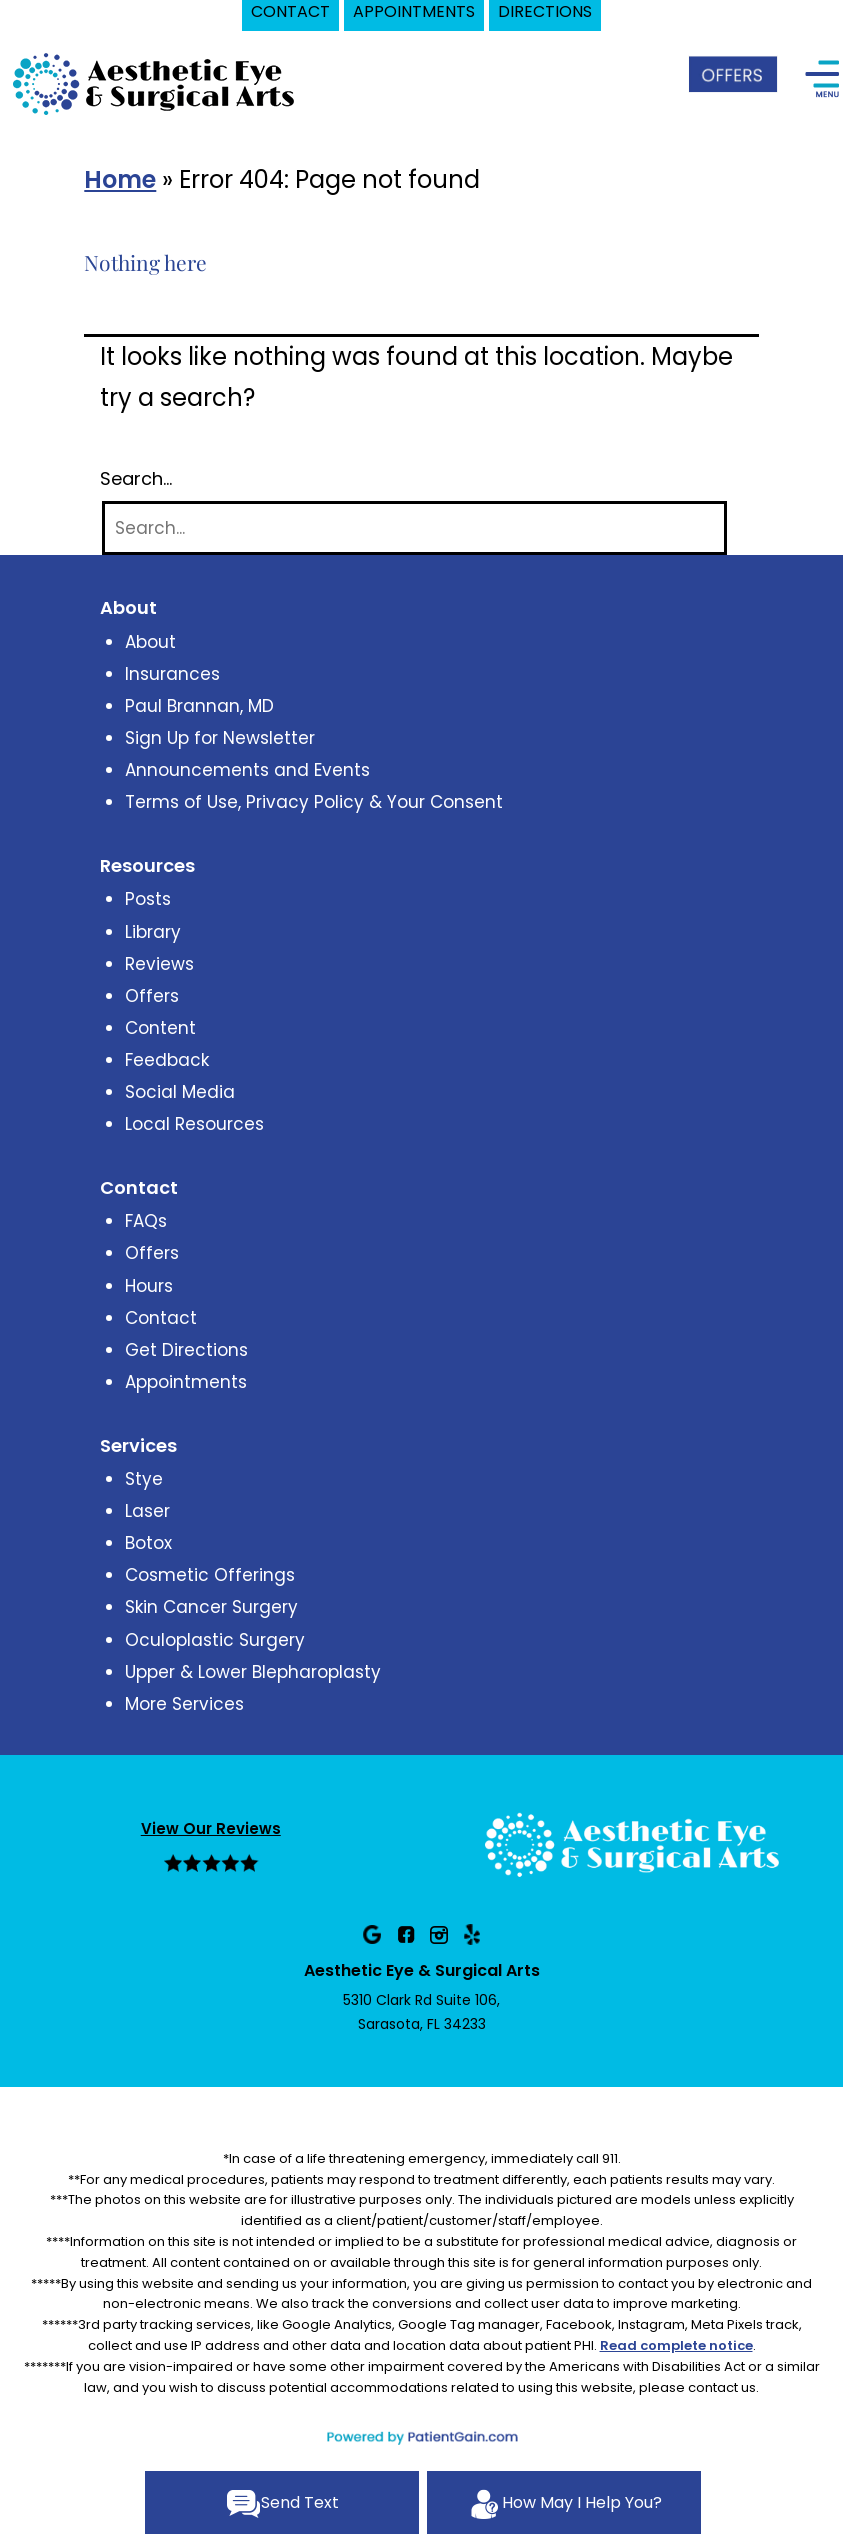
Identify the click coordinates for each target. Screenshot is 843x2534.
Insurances (172, 674)
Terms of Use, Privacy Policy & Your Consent (314, 802)
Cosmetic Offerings (210, 1575)
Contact (161, 1318)
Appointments (186, 1382)
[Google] (372, 1933)
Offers (152, 996)
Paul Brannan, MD (199, 706)
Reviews (159, 964)
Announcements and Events (247, 770)
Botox (148, 1543)
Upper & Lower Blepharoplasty (253, 1672)
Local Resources (194, 1124)
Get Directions (186, 1350)
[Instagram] (439, 1933)
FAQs (146, 1221)
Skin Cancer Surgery (211, 1607)
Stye (144, 1479)
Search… (136, 479)
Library (153, 932)
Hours (149, 1286)
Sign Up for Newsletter (220, 738)
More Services (184, 1704)
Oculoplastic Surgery (215, 1640)
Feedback (167, 1060)
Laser (147, 1511)
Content (160, 1028)
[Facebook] (406, 1933)
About (150, 642)
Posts (148, 899)
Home (120, 179)
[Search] (414, 528)
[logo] (155, 83)
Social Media (180, 1092)
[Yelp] (472, 1933)
